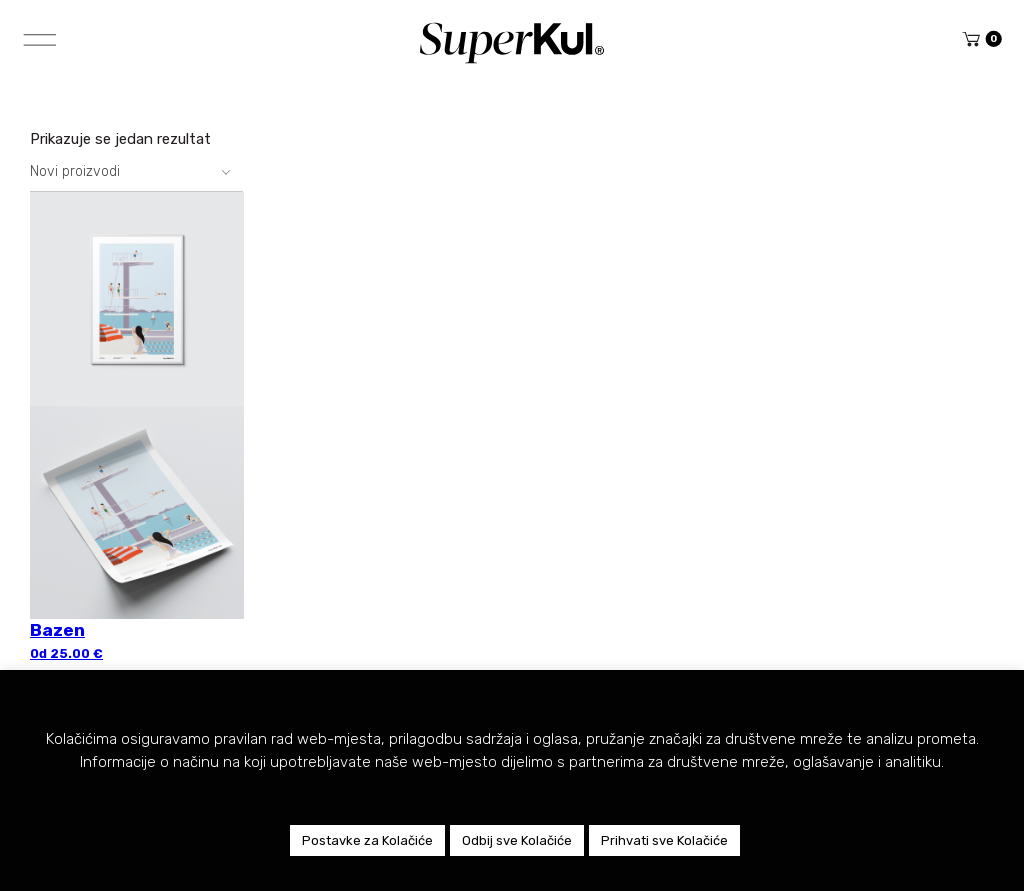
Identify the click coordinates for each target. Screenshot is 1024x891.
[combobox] (136, 171)
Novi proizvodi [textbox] (75, 171)
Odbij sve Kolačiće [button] (517, 840)
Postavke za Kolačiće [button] (367, 840)
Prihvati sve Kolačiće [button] (664, 840)
